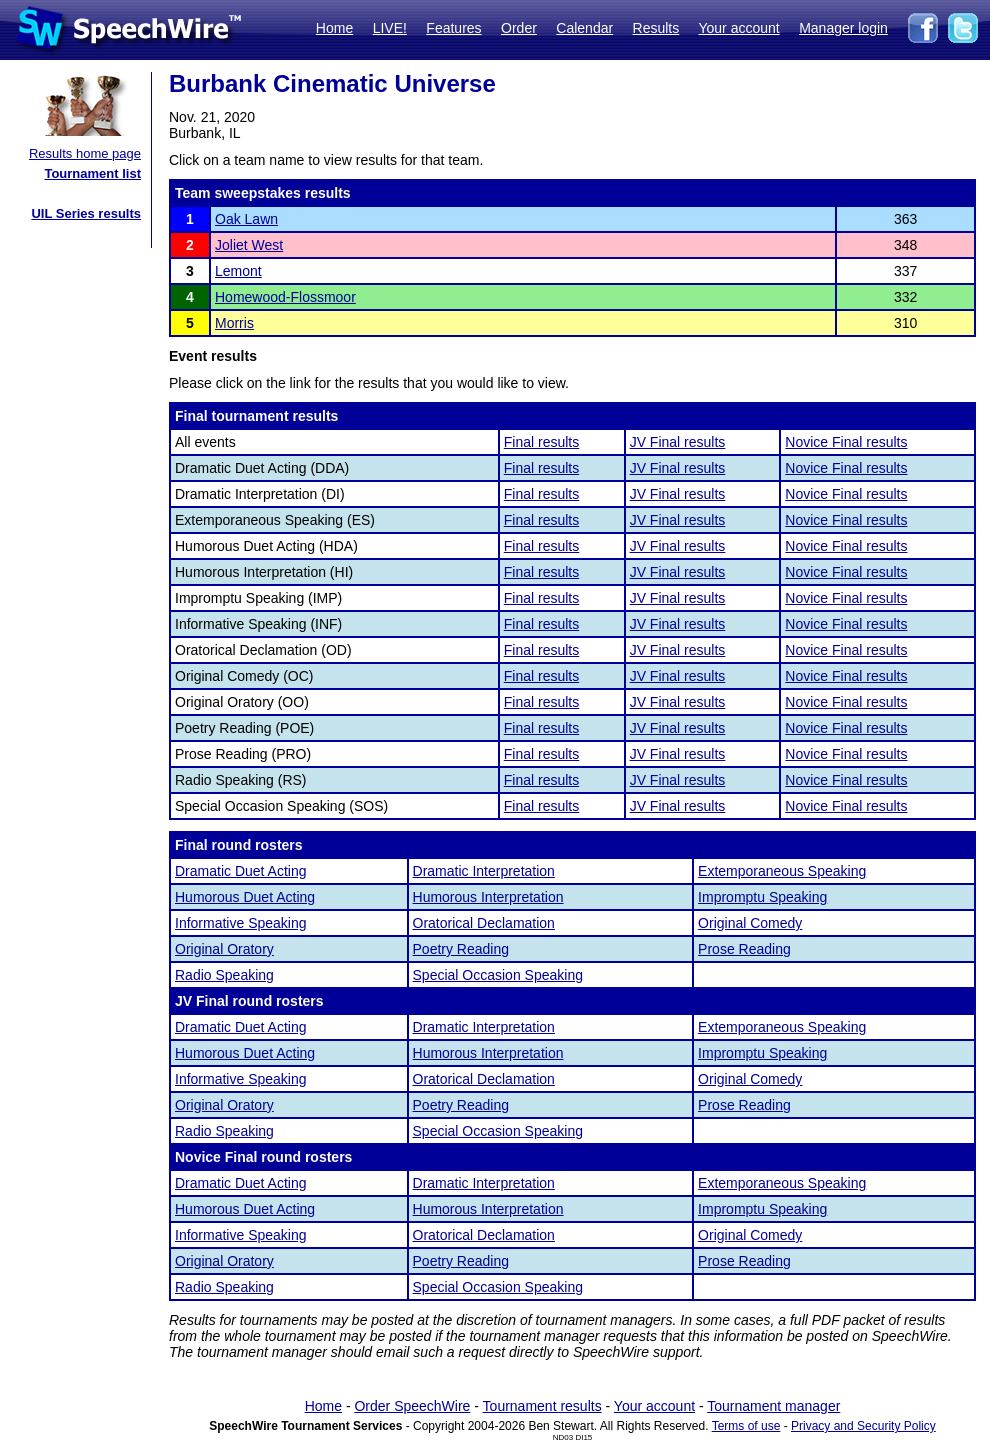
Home (334, 28)
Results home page (85, 153)
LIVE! (390, 28)
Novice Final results (846, 442)
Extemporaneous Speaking (782, 871)
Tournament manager (773, 1406)
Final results (541, 442)
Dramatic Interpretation (484, 871)
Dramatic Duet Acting (241, 871)
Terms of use (746, 1426)
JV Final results (678, 442)
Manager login (843, 28)
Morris (234, 323)
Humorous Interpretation (488, 897)
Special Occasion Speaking (498, 975)
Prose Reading (744, 949)
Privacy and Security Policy (863, 1426)
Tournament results (542, 1406)
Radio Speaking (224, 975)
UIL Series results (86, 213)
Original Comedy (750, 923)
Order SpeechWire (412, 1406)
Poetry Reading (461, 949)
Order (519, 28)
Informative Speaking (241, 923)
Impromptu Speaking (762, 897)
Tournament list (92, 173)
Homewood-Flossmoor (285, 297)
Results (656, 28)
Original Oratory (224, 949)
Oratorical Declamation (484, 923)
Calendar (584, 28)
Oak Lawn (246, 219)
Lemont (238, 271)
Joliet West (249, 245)
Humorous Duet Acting (245, 897)
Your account (738, 28)
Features (453, 28)
